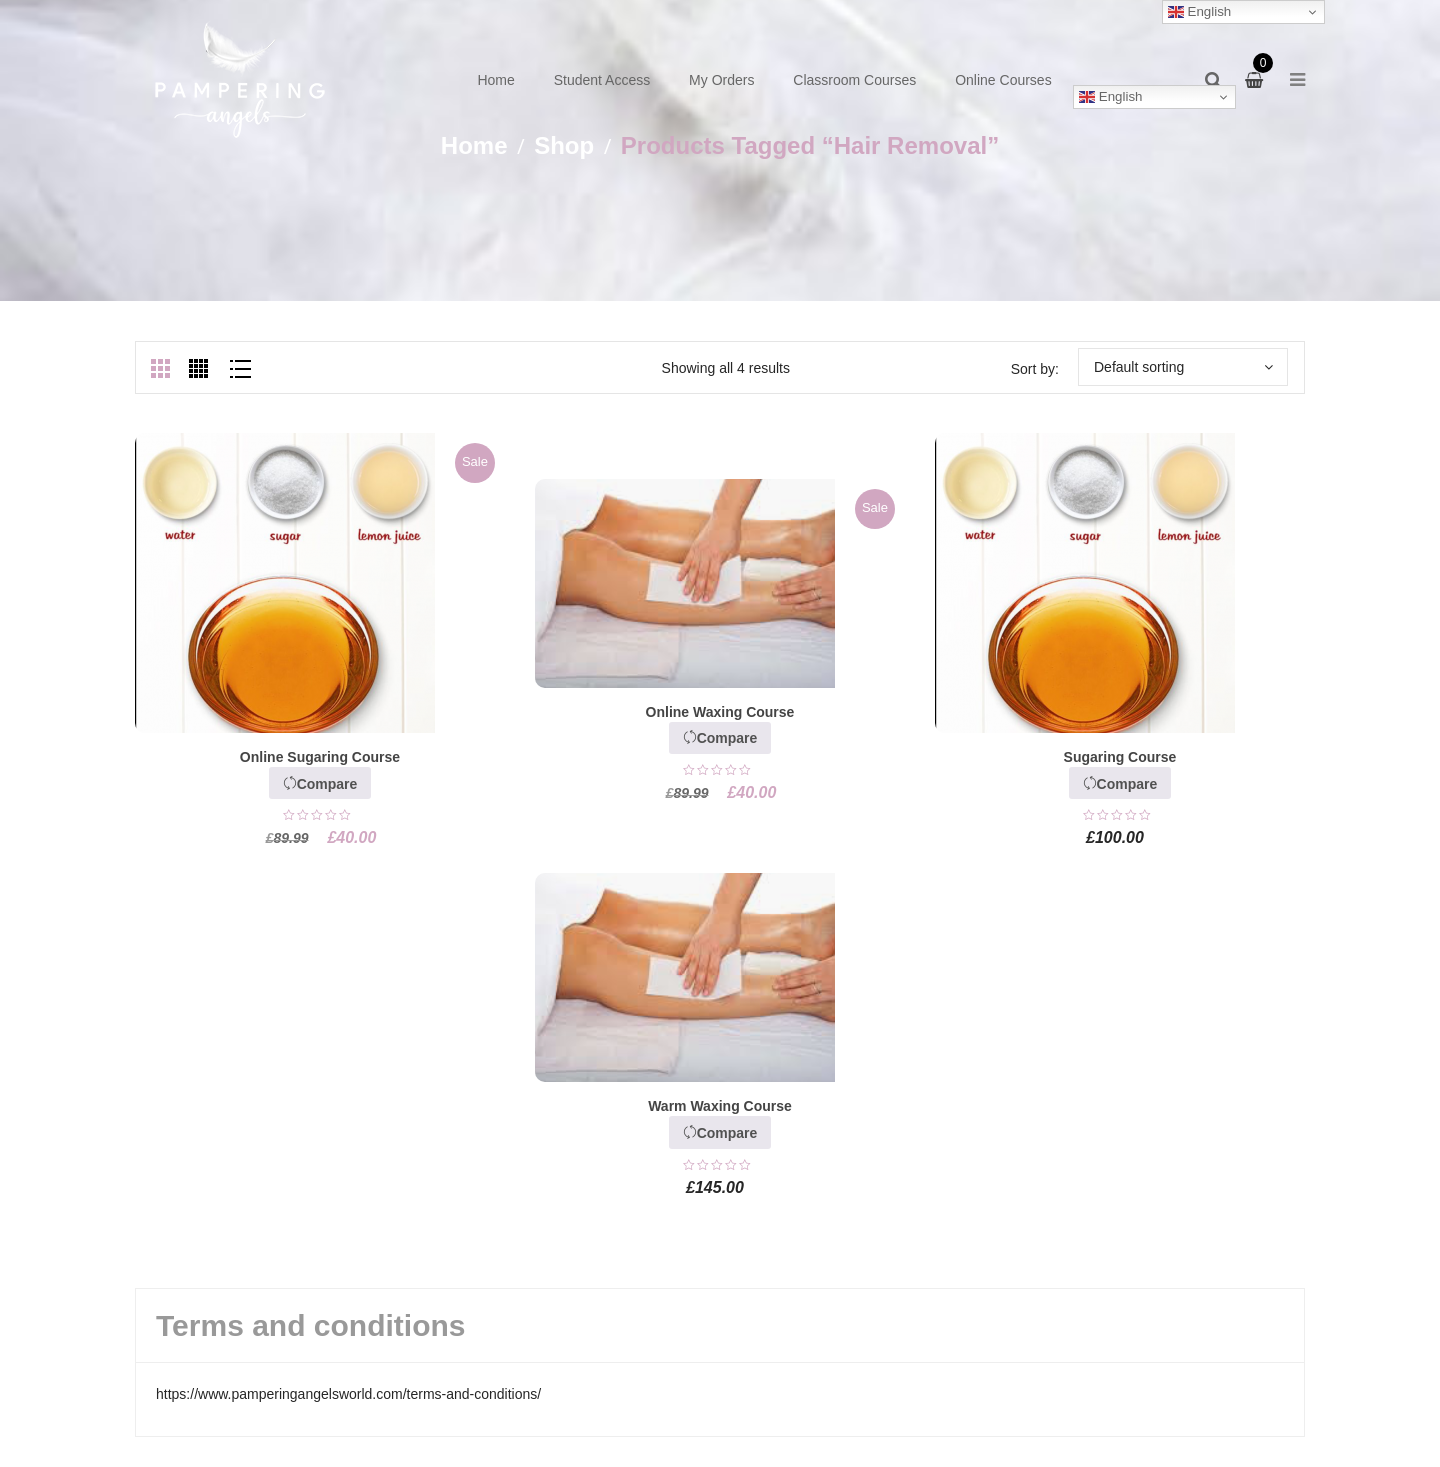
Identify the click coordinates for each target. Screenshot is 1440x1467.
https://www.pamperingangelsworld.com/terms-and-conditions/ (348, 1394)
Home (495, 80)
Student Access (602, 80)
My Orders (721, 80)
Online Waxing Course (720, 712)
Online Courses (1003, 80)
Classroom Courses (854, 80)
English (1110, 97)
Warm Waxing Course (720, 1106)
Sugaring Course (1120, 757)
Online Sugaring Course (320, 757)
